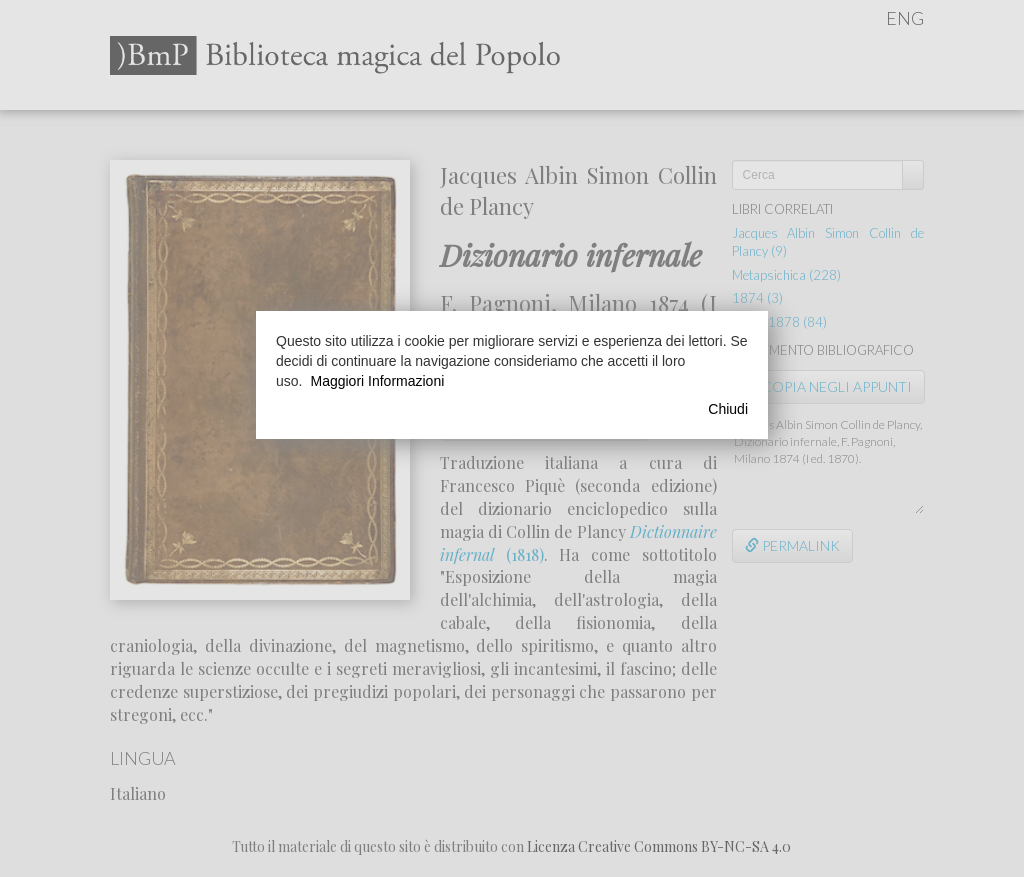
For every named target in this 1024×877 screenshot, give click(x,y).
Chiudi (728, 409)
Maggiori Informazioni (377, 381)
